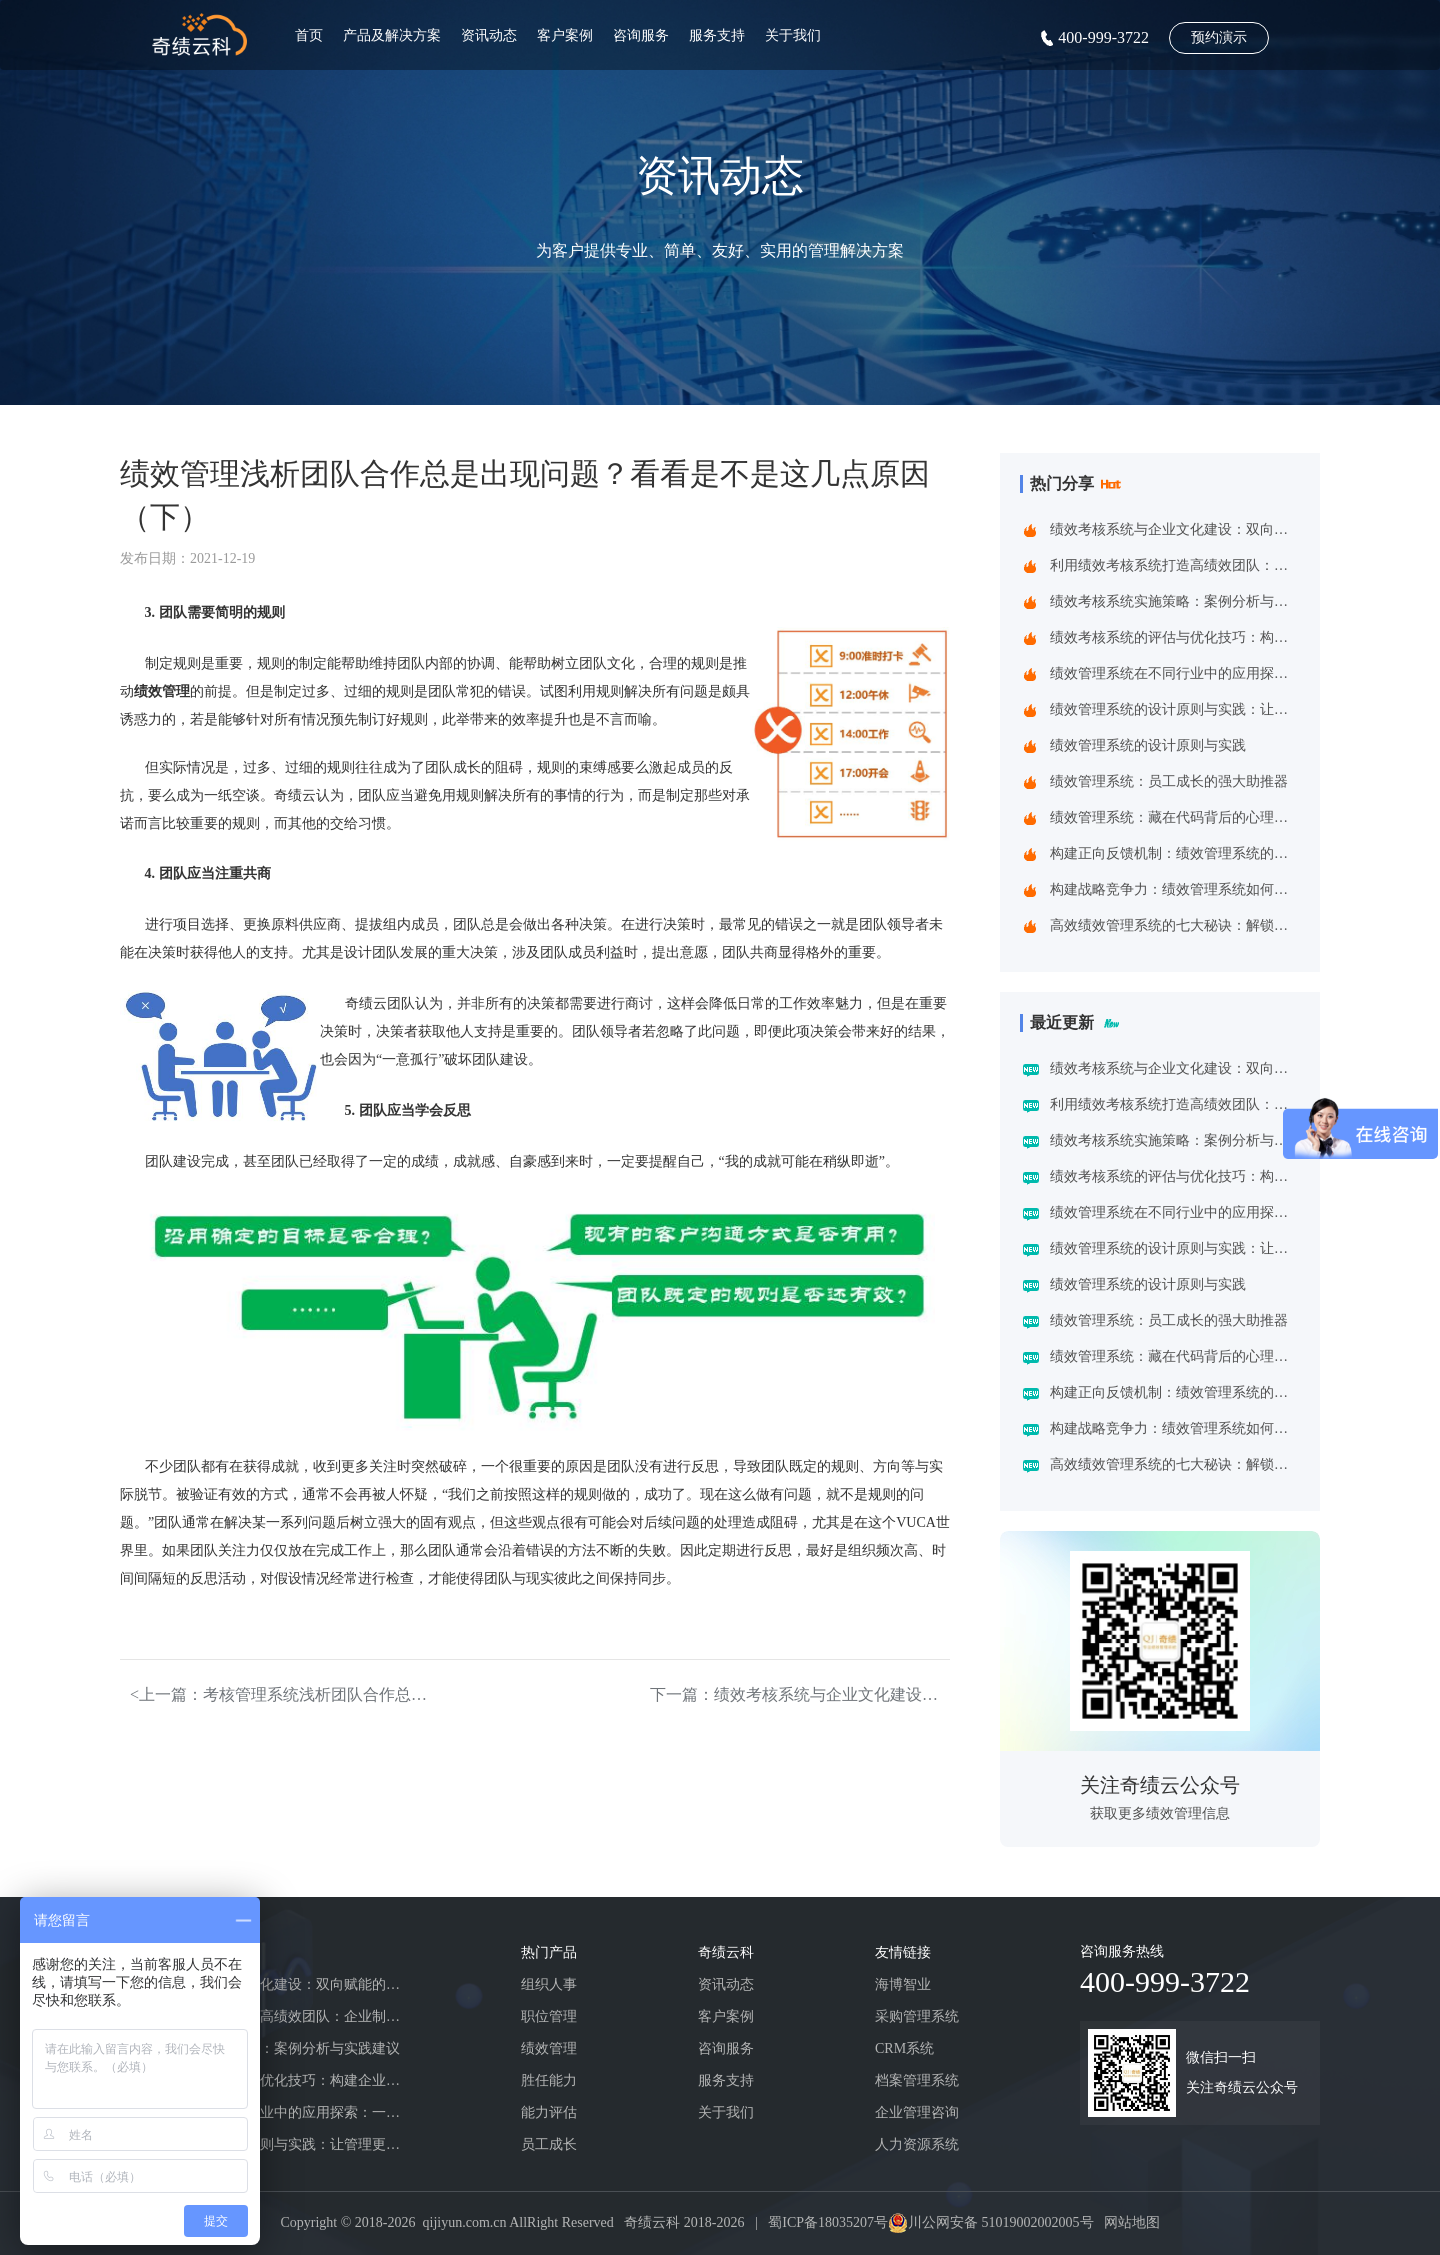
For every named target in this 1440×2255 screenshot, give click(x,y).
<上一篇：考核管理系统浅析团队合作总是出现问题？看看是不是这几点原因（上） (280, 1694)
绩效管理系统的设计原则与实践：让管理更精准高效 (1174, 709)
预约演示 (1219, 37)
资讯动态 (489, 35)
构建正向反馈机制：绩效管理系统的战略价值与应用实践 (1174, 853)
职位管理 (549, 2016)
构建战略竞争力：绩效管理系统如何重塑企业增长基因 (1174, 889)
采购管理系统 (917, 2016)
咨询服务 (641, 35)
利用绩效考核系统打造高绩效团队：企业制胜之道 (1174, 565)
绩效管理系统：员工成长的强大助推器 (1169, 781)
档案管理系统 (917, 2080)
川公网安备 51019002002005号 (1001, 2222)
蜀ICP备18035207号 (828, 2222)
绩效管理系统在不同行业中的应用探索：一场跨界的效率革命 (1174, 673)
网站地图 (1132, 2222)
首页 (309, 35)
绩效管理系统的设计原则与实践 (1148, 745)
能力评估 (549, 2112)
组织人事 (549, 1984)
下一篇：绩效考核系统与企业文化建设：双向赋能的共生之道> (800, 1694)
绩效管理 (549, 2048)
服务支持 (717, 35)
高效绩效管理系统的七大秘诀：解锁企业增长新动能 (1174, 925)
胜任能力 (549, 2080)
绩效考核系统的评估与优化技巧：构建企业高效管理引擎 (1174, 637)
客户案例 (565, 35)
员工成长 (549, 2144)
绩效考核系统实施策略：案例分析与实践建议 (1174, 601)
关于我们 (793, 35)
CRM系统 (904, 2048)
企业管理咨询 (917, 2112)
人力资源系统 (917, 2144)
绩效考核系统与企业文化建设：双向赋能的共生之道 (1174, 529)
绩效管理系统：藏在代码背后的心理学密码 (1174, 817)
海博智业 (903, 1984)
